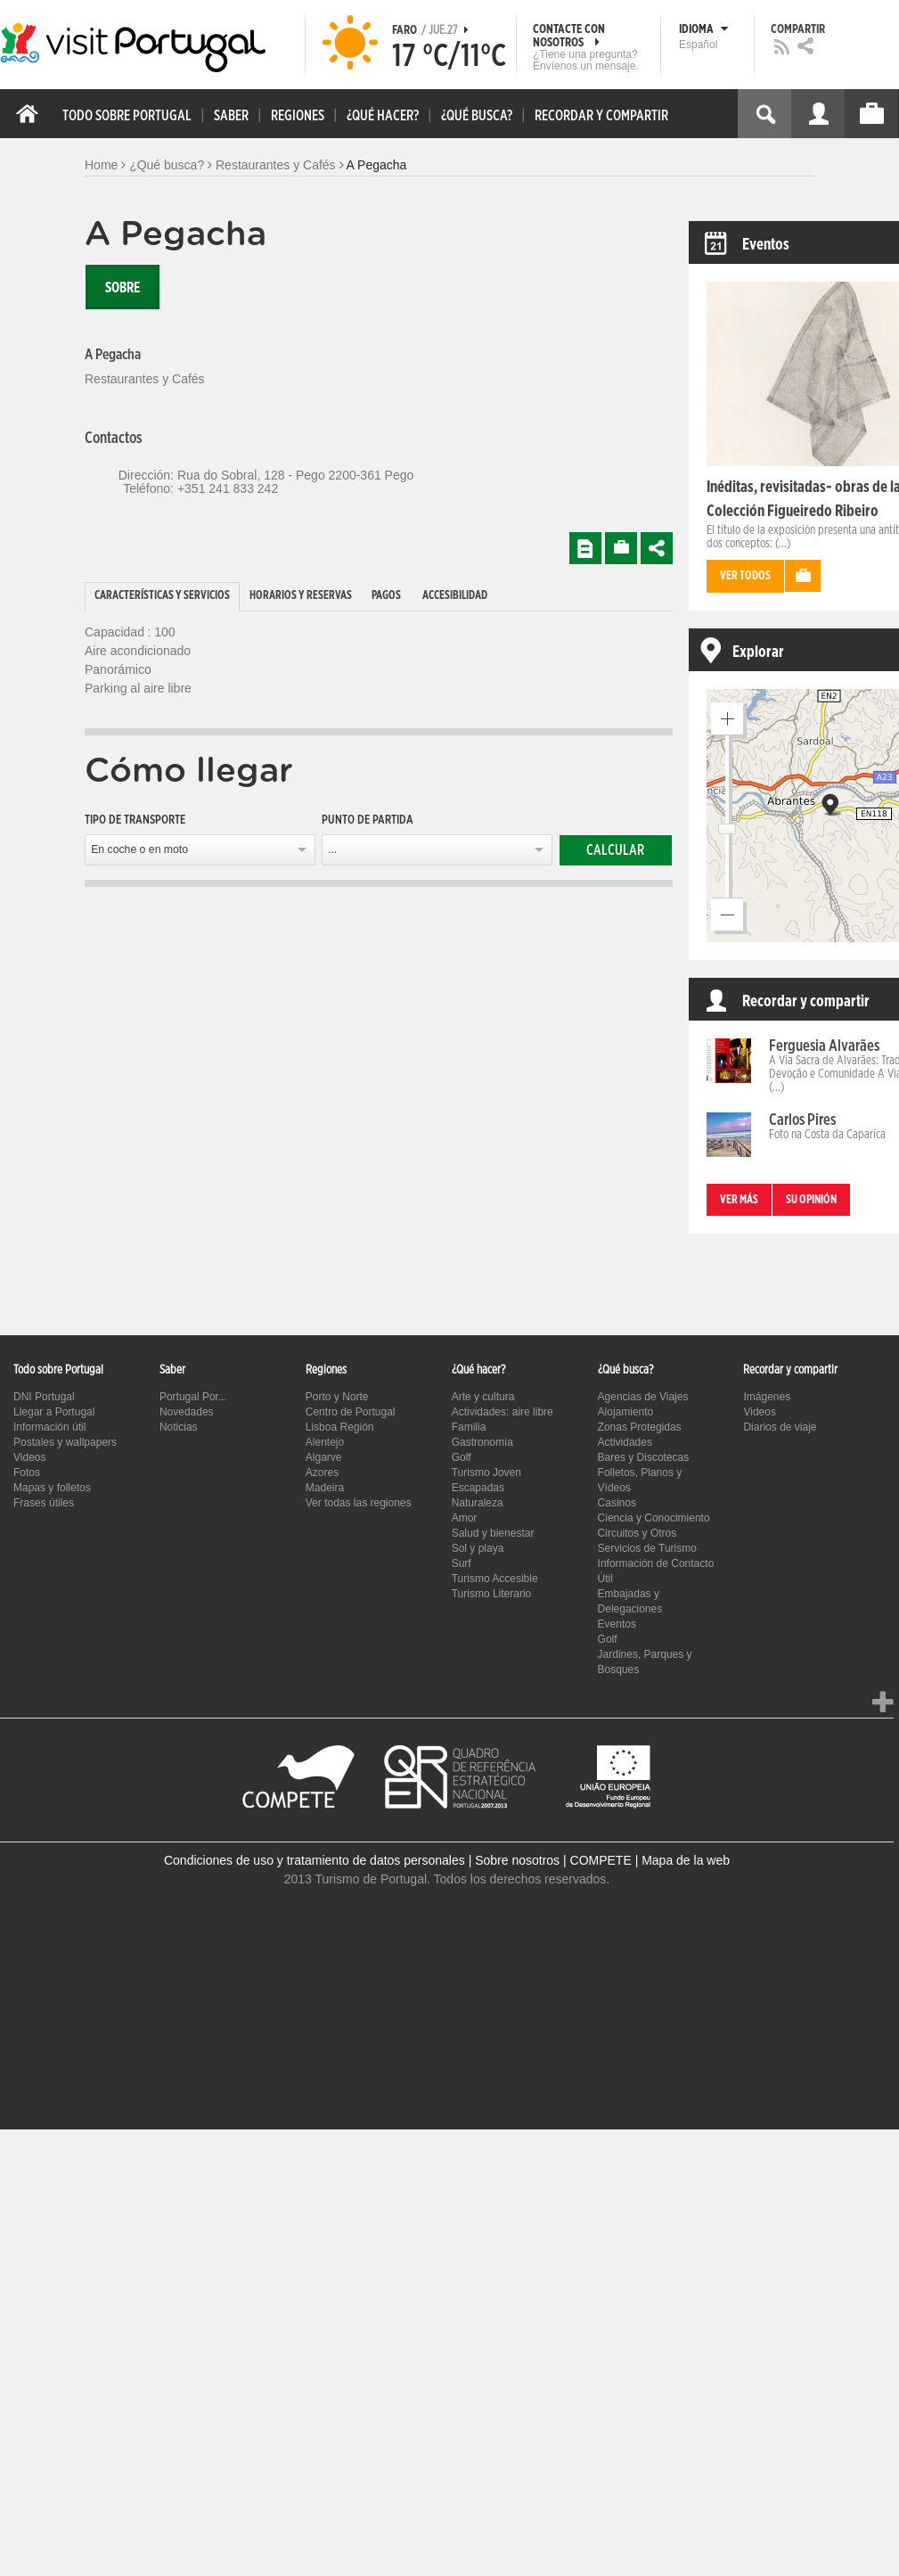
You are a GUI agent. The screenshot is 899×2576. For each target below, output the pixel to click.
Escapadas (478, 1487)
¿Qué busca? (166, 165)
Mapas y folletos (52, 1487)
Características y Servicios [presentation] (162, 596)
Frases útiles (43, 1503)
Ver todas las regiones (359, 1503)
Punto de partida (367, 820)
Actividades (625, 1442)
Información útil (49, 1427)
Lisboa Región (340, 1427)
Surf (461, 1563)
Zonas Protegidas (640, 1427)
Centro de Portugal (351, 1412)
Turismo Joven (486, 1472)
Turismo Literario (492, 1593)
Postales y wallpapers (65, 1442)
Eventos (617, 1624)
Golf (461, 1457)
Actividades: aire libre (502, 1412)
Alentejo (325, 1442)
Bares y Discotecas (644, 1457)
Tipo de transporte (135, 820)
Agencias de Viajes (643, 1397)
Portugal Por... (193, 1397)
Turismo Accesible (495, 1578)
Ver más (739, 1200)
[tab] (162, 596)
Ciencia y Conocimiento (654, 1518)
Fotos (26, 1472)
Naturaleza (477, 1503)
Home (101, 165)
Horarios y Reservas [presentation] (300, 596)
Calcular (615, 850)
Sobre (122, 288)
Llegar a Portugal (53, 1412)
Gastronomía (482, 1442)
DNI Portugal (44, 1397)
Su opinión (811, 1200)
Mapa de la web (686, 1860)
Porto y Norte (337, 1397)
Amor (465, 1518)
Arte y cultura (483, 1397)
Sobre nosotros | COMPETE (553, 1860)
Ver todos (745, 576)
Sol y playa (478, 1548)
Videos (29, 1457)
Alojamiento (626, 1412)
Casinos (617, 1503)
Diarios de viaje (779, 1427)
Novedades (186, 1412)
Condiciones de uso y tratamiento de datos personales (314, 1860)
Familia (469, 1427)
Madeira (325, 1487)
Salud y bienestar (493, 1533)
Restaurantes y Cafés (276, 165)
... (332, 849)
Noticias (178, 1427)
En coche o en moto (139, 849)
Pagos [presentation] (386, 596)
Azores (322, 1472)
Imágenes (766, 1397)
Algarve (324, 1457)
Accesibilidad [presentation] (454, 596)
